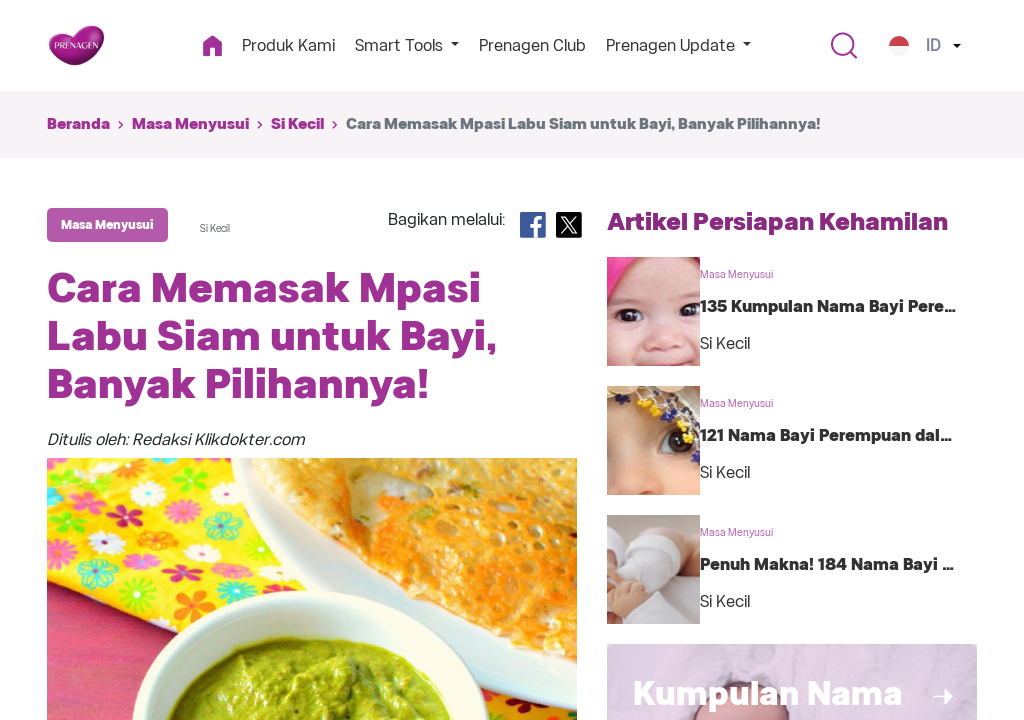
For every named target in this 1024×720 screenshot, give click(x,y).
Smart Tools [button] (401, 45)
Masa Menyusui (190, 124)
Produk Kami (288, 45)
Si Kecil (297, 124)
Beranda (78, 124)
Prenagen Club (532, 45)
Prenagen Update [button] (672, 45)
